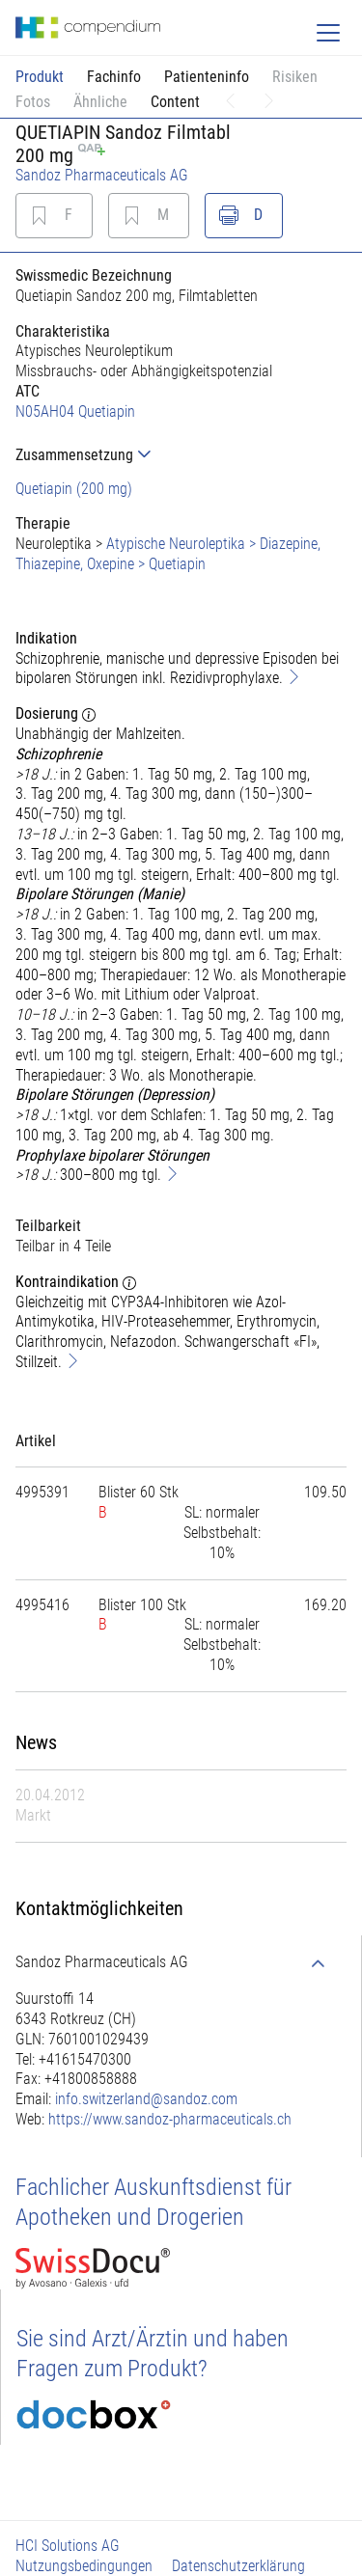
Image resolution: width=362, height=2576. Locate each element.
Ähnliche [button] (100, 102)
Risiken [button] (295, 77)
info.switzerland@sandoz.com (146, 2099)
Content (175, 102)
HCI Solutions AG (67, 2545)
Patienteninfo (206, 77)
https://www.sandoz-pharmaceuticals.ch (170, 2119)
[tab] (181, 455)
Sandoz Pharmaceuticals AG (101, 175)
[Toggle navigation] (328, 32)
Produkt (39, 77)
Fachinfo (114, 77)
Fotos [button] (32, 102)
